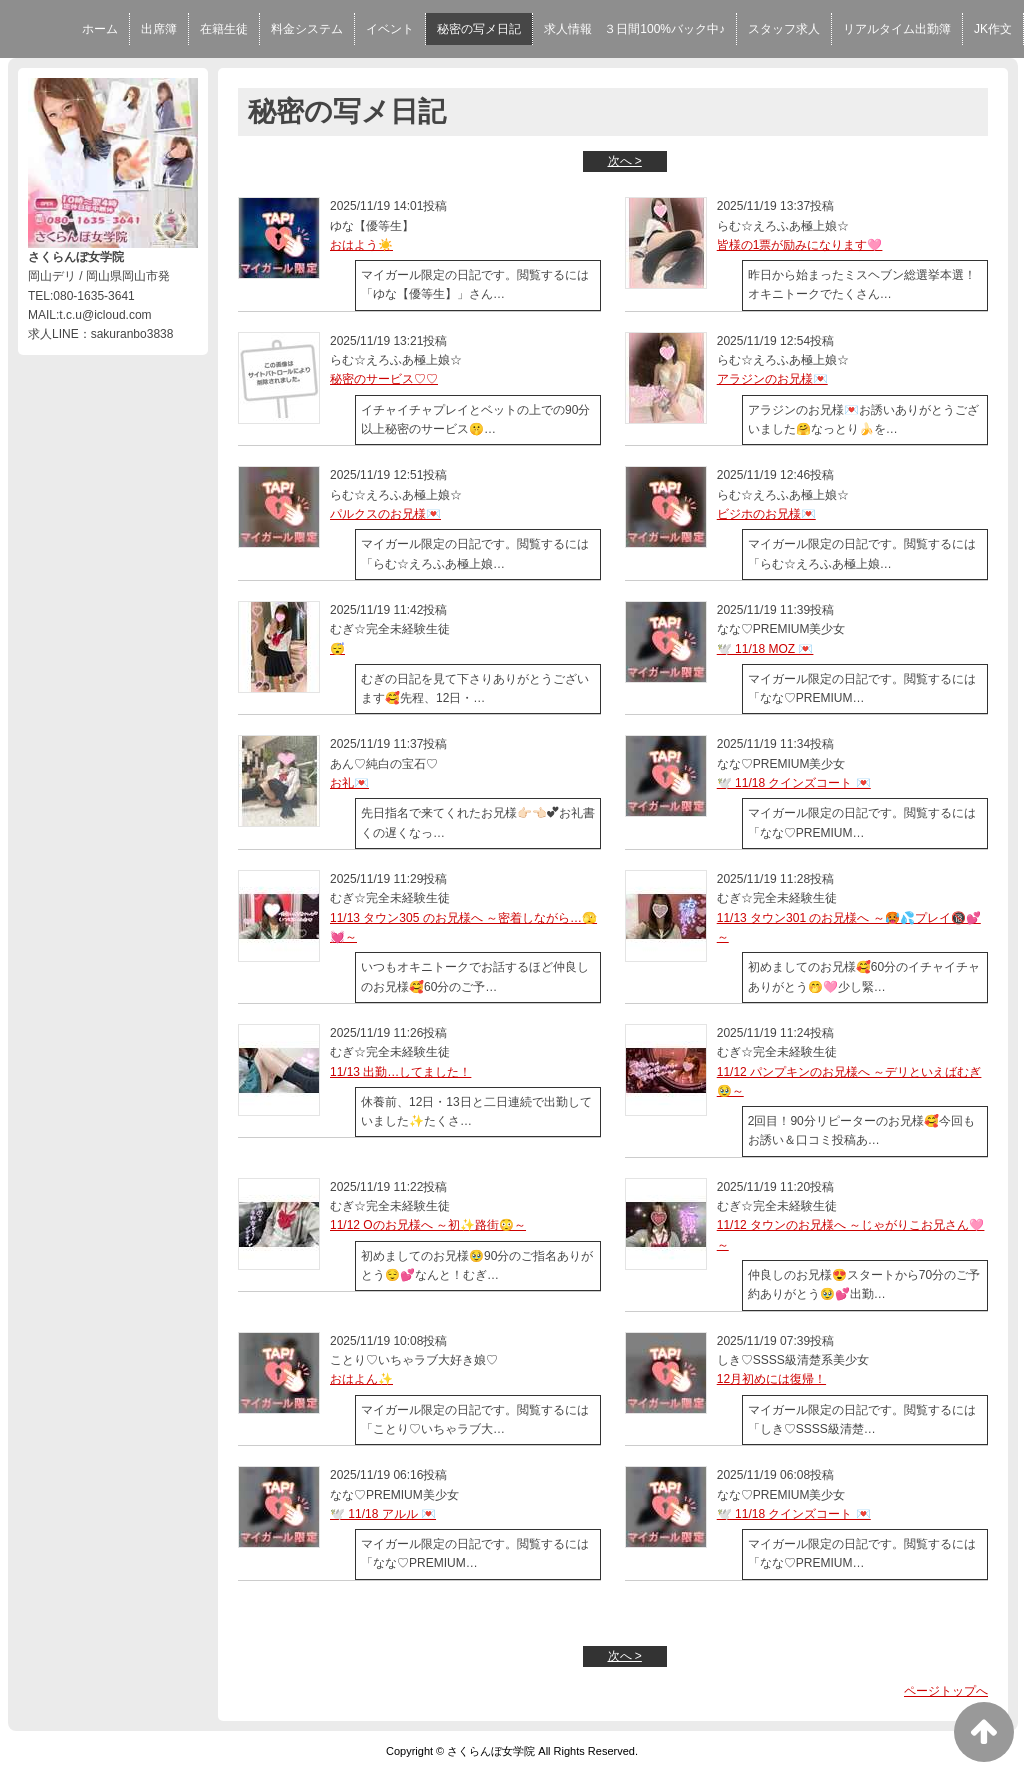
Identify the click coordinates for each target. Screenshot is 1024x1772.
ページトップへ (946, 1691)
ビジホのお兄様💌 (766, 514)
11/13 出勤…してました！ (400, 1072)
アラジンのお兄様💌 (772, 379)
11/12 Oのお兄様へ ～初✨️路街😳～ (428, 1225)
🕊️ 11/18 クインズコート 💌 (794, 783)
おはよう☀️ (361, 245)
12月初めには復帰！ (771, 1379)
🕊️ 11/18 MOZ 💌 (765, 649)
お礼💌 (349, 783)
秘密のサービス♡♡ (384, 379)
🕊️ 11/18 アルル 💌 (383, 1514)
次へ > (625, 161)
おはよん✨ (361, 1379)
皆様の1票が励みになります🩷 (800, 245)
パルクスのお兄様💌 (385, 514)
